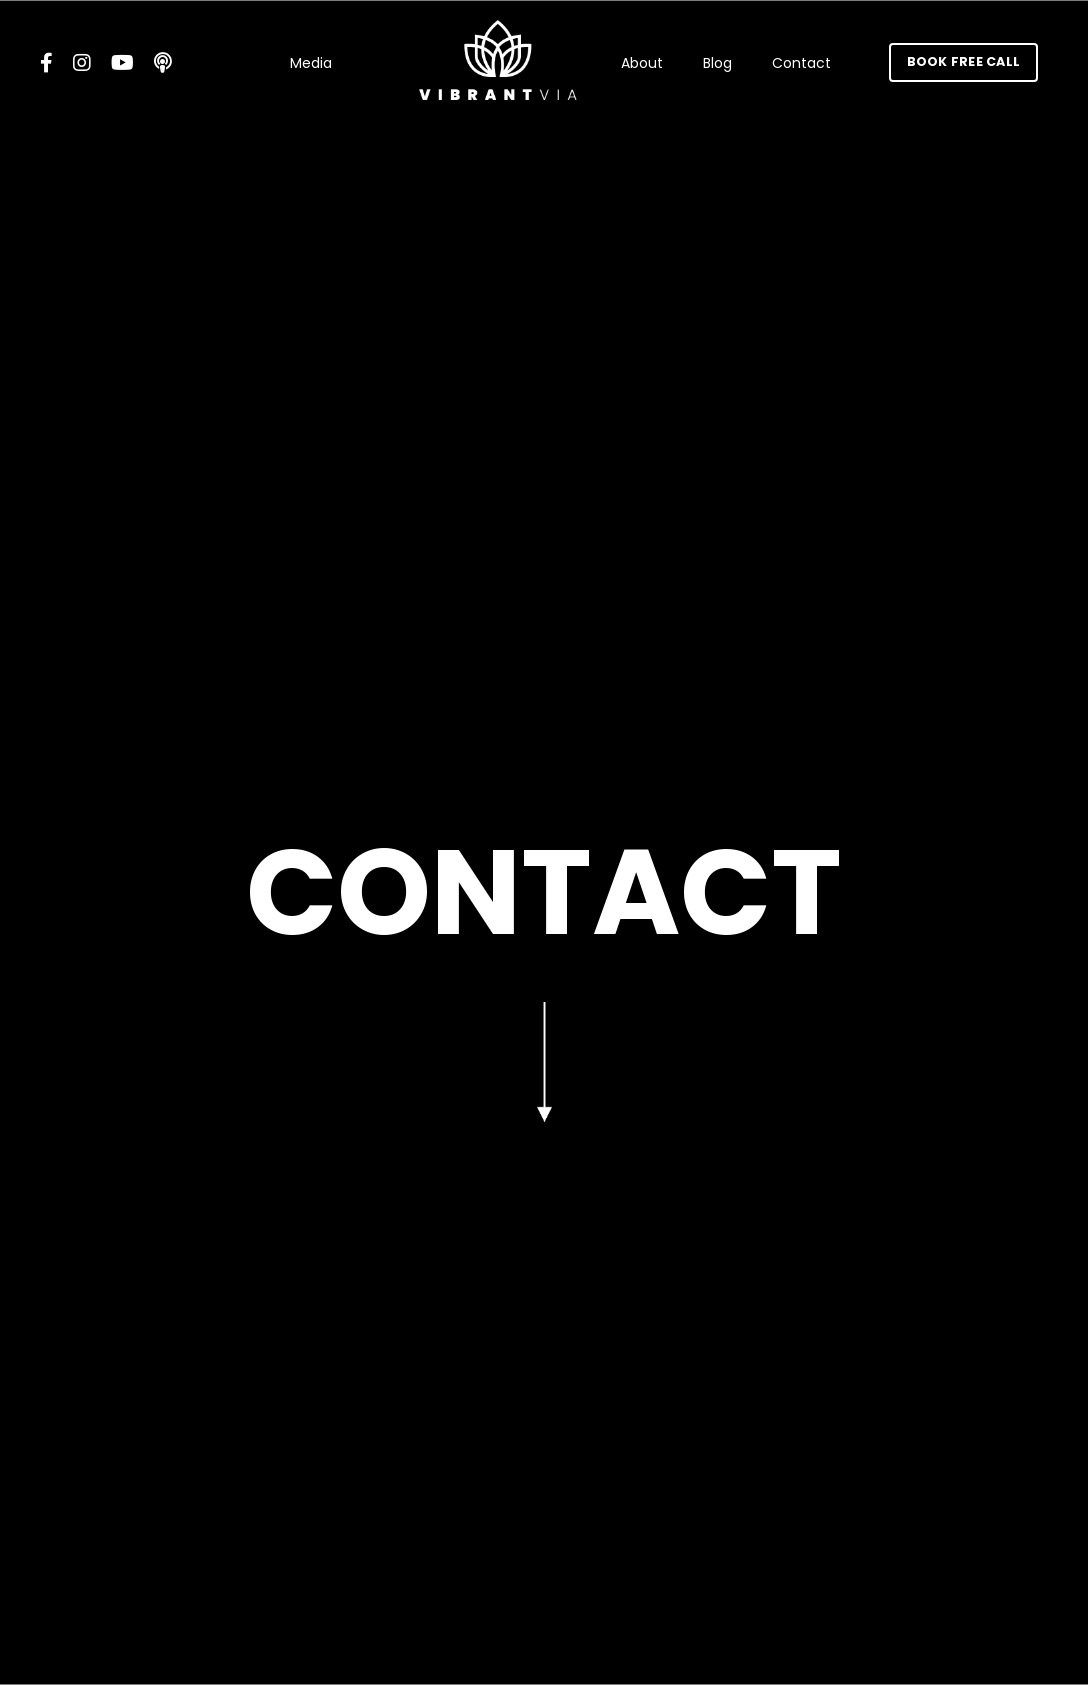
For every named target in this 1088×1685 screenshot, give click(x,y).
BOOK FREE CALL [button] (964, 61)
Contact (801, 63)
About (642, 63)
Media (311, 63)
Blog (717, 63)
